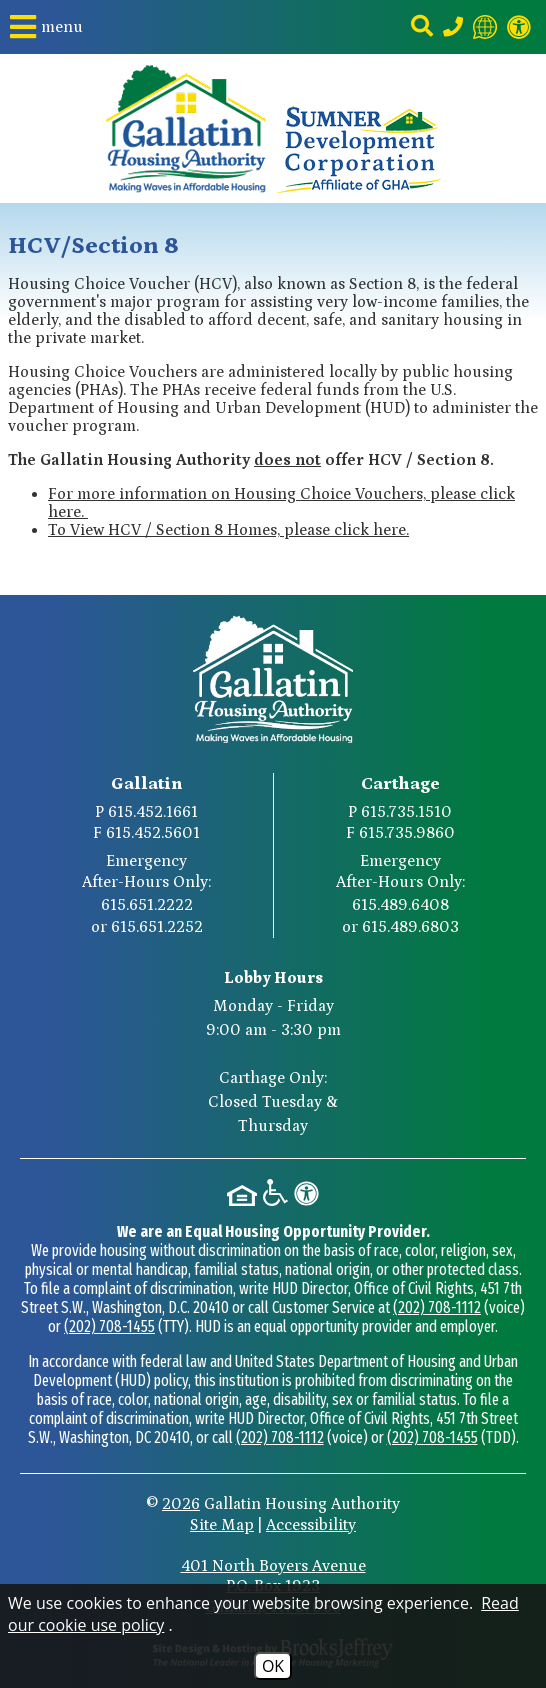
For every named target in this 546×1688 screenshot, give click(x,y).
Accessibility (311, 1525)
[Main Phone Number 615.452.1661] (453, 27)
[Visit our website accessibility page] (519, 27)
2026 (181, 1504)
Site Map (222, 1525)
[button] (46, 27)
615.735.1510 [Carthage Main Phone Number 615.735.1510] (406, 812)
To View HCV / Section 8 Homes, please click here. (228, 530)
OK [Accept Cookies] (273, 1666)
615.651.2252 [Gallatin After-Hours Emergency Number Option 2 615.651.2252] (157, 927)
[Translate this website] (485, 27)
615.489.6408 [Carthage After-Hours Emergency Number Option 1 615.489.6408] (400, 905)
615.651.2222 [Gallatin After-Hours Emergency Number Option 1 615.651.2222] (147, 905)
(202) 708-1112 (437, 1307)
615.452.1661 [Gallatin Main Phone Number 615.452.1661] (153, 812)
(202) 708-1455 (109, 1326)
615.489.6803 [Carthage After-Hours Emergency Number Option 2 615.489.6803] (410, 927)
